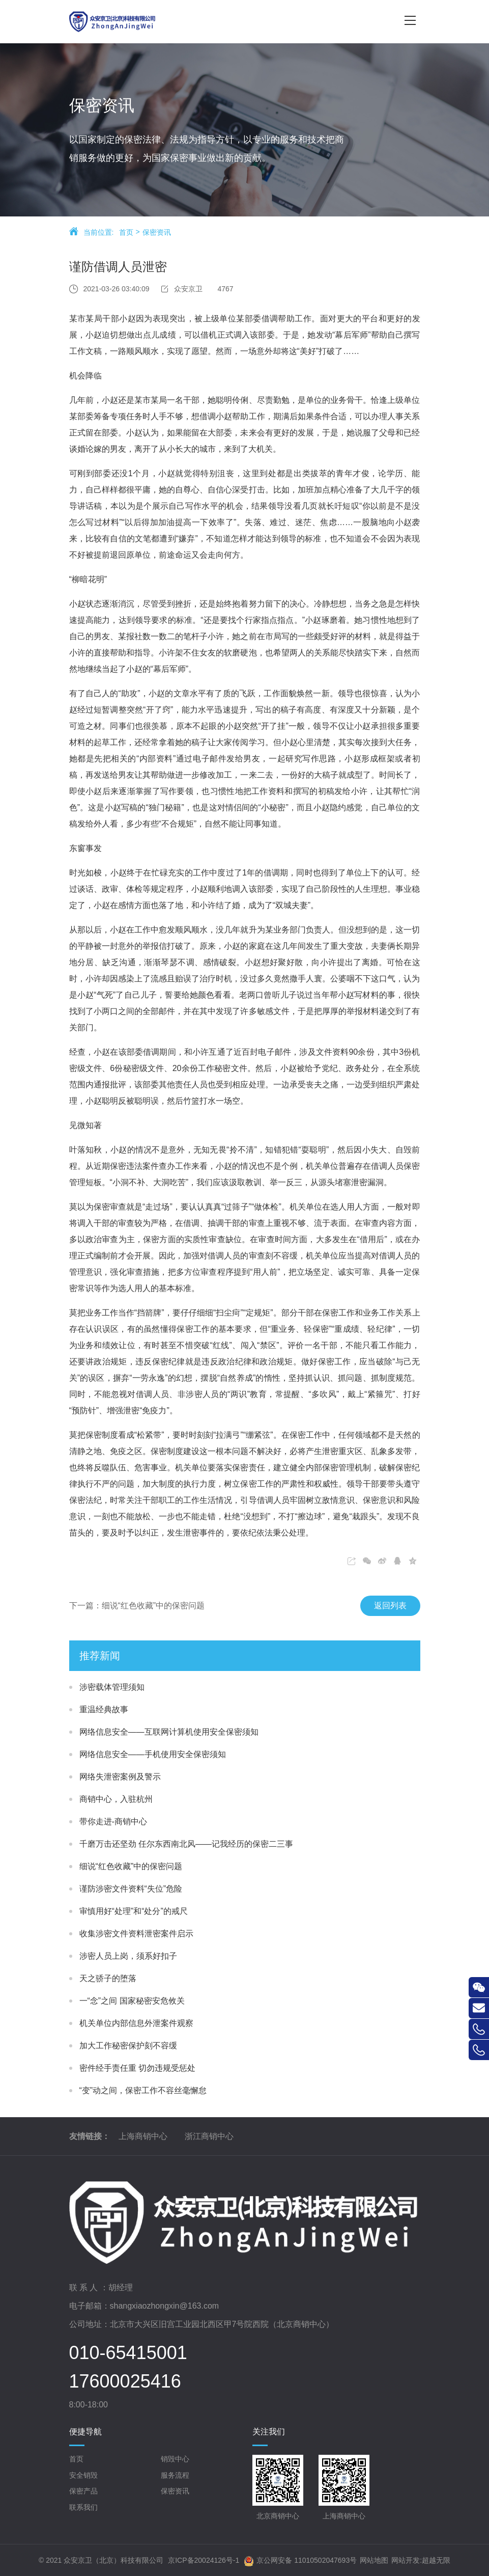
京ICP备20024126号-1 (203, 2560)
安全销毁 (83, 2475)
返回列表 (377, 1605)
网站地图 (374, 2560)
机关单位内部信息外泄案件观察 (136, 2023)
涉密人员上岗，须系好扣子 (128, 1956)
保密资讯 (156, 234)
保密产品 (83, 2491)
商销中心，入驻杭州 (116, 1799)
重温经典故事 (103, 1709)
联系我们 (83, 2507)
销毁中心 (175, 2459)
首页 (126, 234)
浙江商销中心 (209, 2136)
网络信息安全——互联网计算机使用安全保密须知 (168, 1732)
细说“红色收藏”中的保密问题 (131, 1866)
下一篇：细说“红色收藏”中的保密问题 (124, 1605)
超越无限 (436, 2560)
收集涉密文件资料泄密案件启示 (136, 1933)
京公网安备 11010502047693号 (300, 2561)
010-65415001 (128, 2353)
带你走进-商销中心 (113, 1821)
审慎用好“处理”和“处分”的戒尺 (133, 1911)
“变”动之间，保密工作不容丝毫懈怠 (143, 2090)
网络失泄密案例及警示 (120, 1776)
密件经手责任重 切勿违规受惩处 (137, 2068)
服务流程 (175, 2475)
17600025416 (125, 2381)
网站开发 (405, 2560)
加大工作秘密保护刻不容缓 (128, 2045)
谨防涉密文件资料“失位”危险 (131, 1888)
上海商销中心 (143, 2136)
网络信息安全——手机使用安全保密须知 (152, 1754)
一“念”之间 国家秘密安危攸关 (132, 2000)
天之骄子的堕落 (107, 1978)
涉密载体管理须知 (112, 1687)
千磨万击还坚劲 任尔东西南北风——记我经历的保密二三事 (186, 1844)
